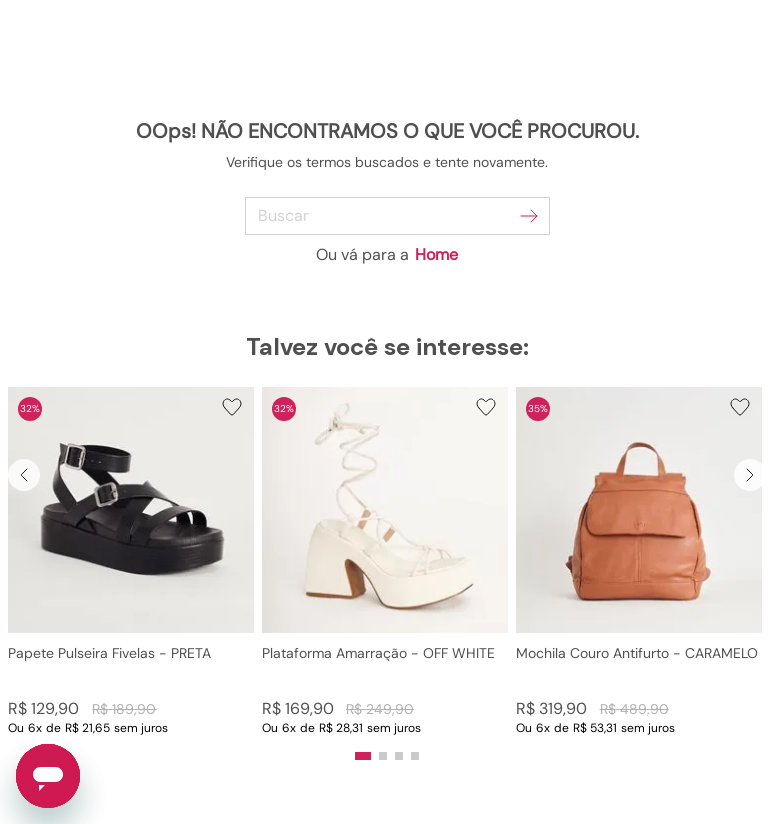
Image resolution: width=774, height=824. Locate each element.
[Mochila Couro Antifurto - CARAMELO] (639, 561)
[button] (131, 561)
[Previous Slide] (24, 475)
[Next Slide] (750, 475)
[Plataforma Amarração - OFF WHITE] (385, 561)
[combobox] (387, 216)
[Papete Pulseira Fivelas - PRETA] (131, 561)
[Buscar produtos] (529, 216)
